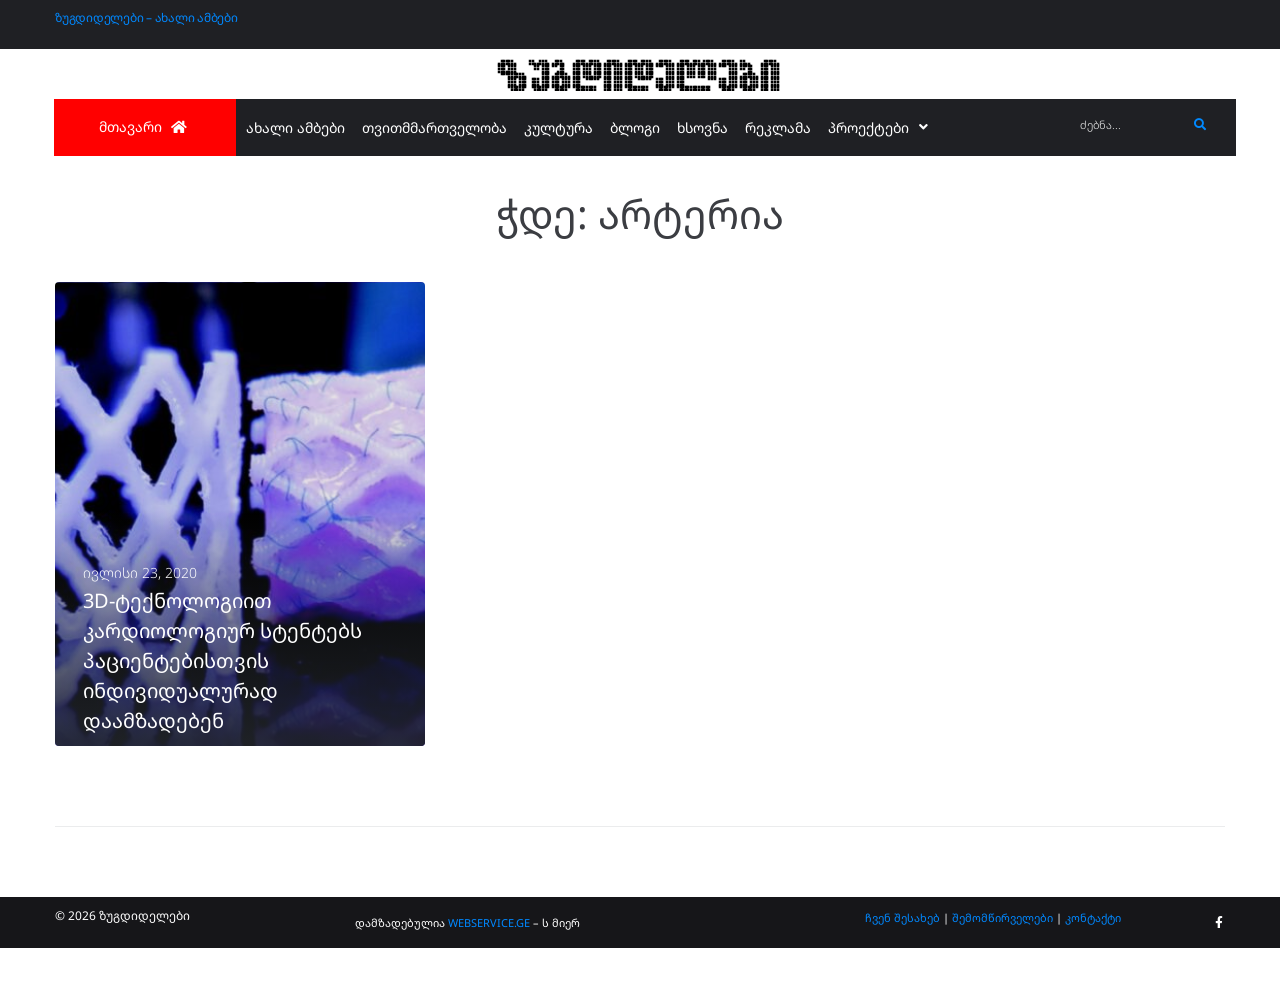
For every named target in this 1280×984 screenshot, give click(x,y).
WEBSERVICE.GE (489, 958)
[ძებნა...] (1128, 125)
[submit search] (1200, 125)
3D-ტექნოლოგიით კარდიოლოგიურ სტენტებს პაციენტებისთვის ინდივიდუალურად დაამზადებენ (222, 696)
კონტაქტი (1093, 952)
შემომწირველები (1002, 952)
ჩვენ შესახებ (902, 952)
